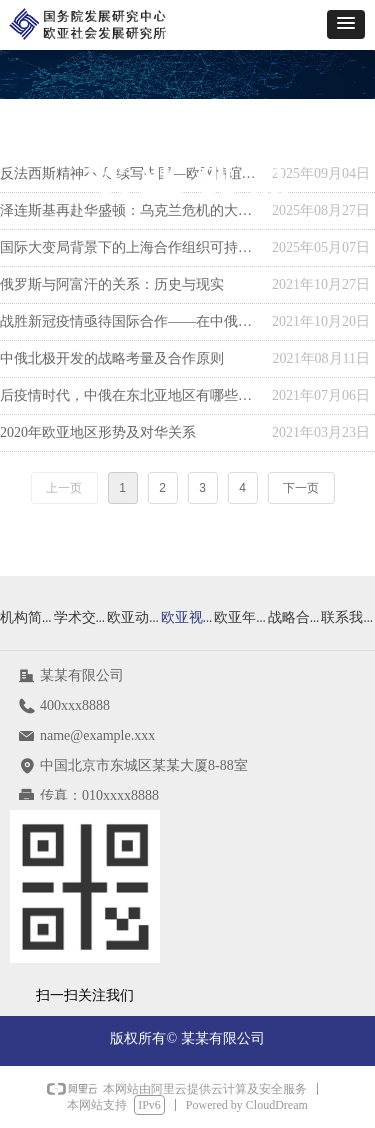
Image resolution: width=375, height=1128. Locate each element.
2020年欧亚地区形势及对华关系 (98, 432)
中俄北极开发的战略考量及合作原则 (112, 358)
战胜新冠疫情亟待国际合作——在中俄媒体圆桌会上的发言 (131, 321)
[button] (346, 24)
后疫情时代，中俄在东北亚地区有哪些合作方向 (131, 395)
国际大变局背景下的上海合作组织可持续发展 (131, 247)
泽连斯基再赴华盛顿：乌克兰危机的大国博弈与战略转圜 (131, 210)
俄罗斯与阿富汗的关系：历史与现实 (112, 284)
